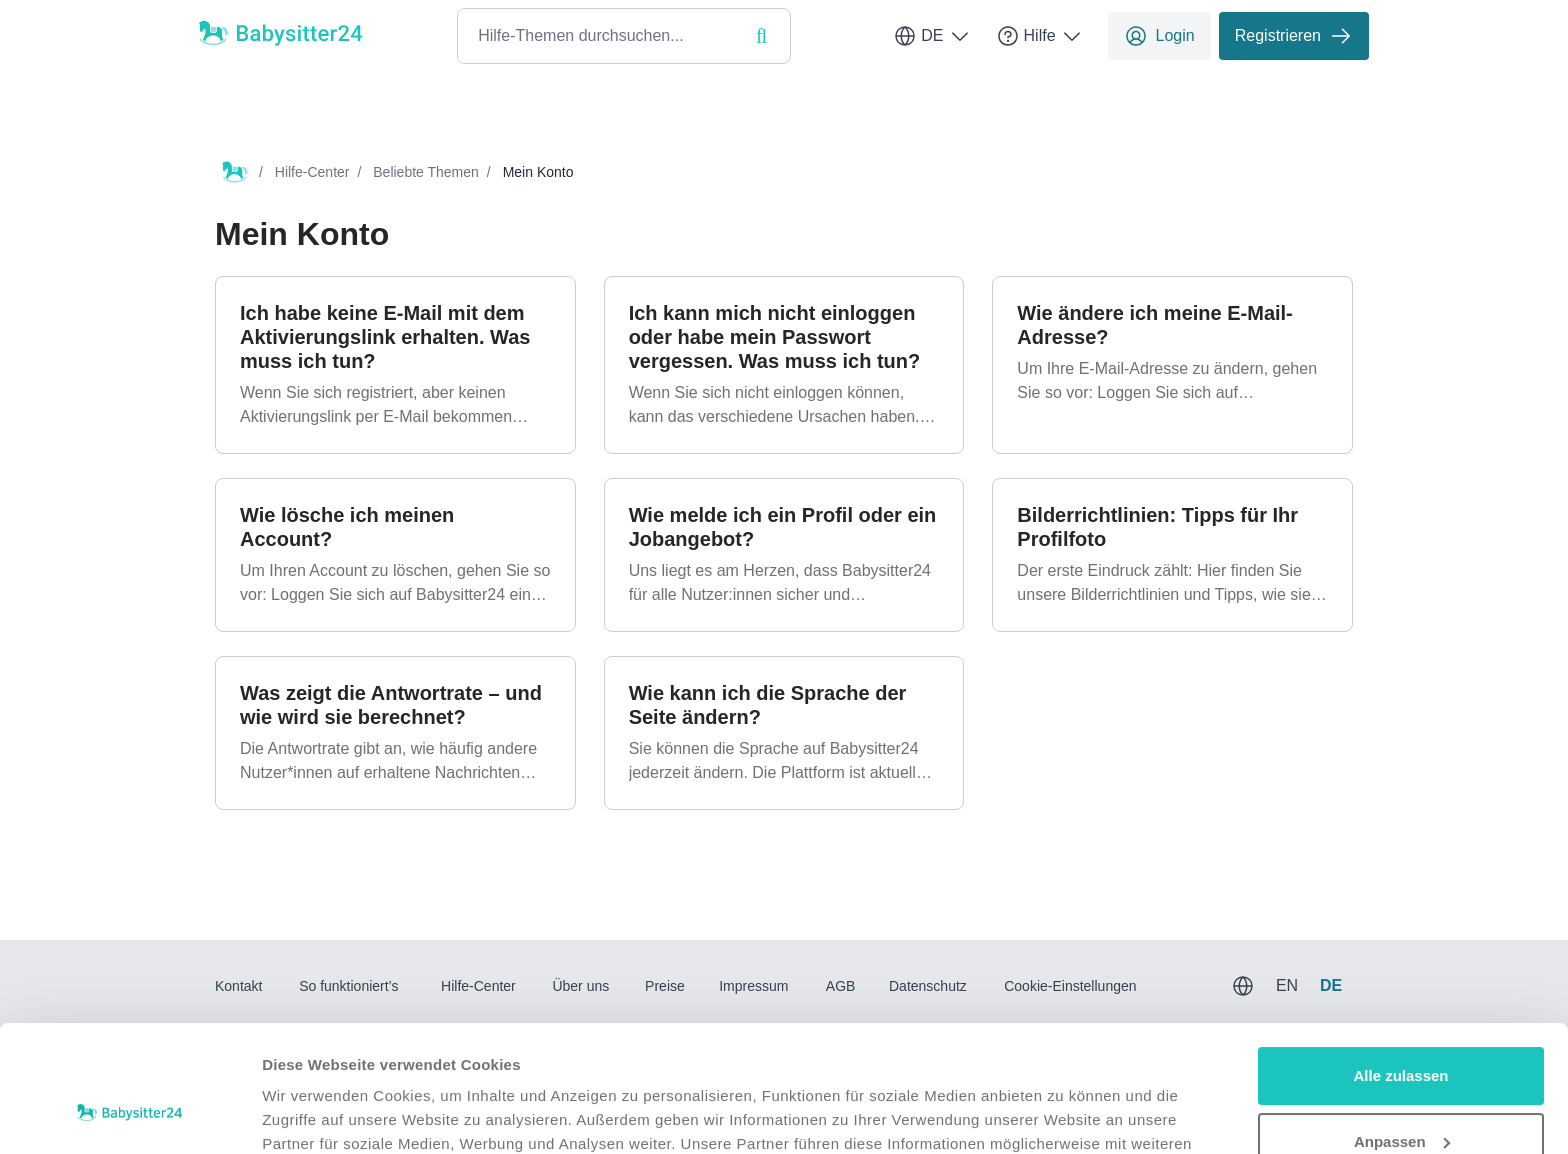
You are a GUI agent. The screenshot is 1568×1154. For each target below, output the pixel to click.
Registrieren (1294, 36)
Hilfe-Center (312, 172)
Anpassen (1402, 1032)
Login (1159, 36)
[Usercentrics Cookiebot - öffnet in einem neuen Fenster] (129, 1115)
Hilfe (1040, 36)
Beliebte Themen (426, 172)
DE (932, 36)
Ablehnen (1401, 1098)
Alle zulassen (1400, 967)
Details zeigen (312, 1114)
